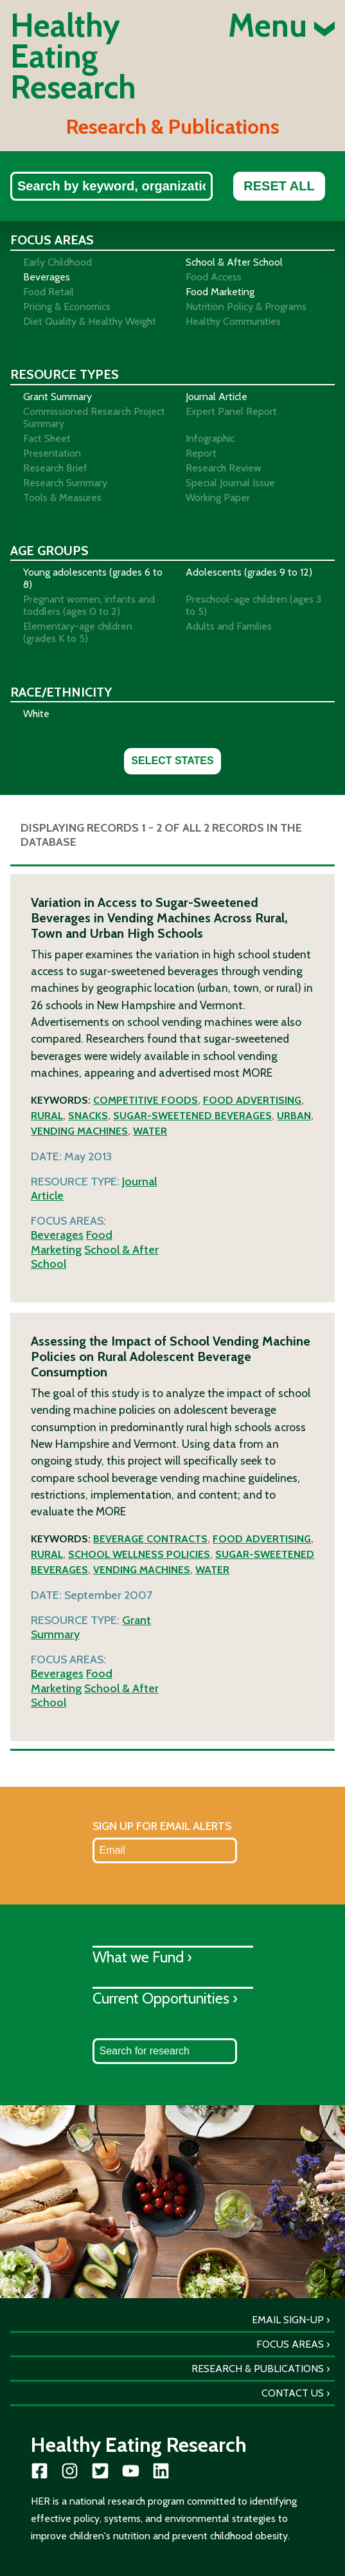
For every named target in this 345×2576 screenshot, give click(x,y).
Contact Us (292, 2393)
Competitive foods (145, 1100)
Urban (294, 1116)
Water (150, 1131)
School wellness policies (139, 1554)
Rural (47, 1116)
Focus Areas (290, 2344)
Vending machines (79, 1131)
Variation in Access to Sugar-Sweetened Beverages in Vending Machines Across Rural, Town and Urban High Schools (159, 918)
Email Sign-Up (288, 2320)
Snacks (88, 1116)
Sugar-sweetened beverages (192, 1116)
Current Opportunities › (165, 1998)
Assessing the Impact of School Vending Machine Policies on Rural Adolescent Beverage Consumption (170, 1356)
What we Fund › (142, 1957)
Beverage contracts (150, 1539)
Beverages (57, 1235)
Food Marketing (71, 1242)
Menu (281, 25)
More (257, 1072)
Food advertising (252, 1100)
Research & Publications (257, 2368)
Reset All (278, 186)
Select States (172, 760)
